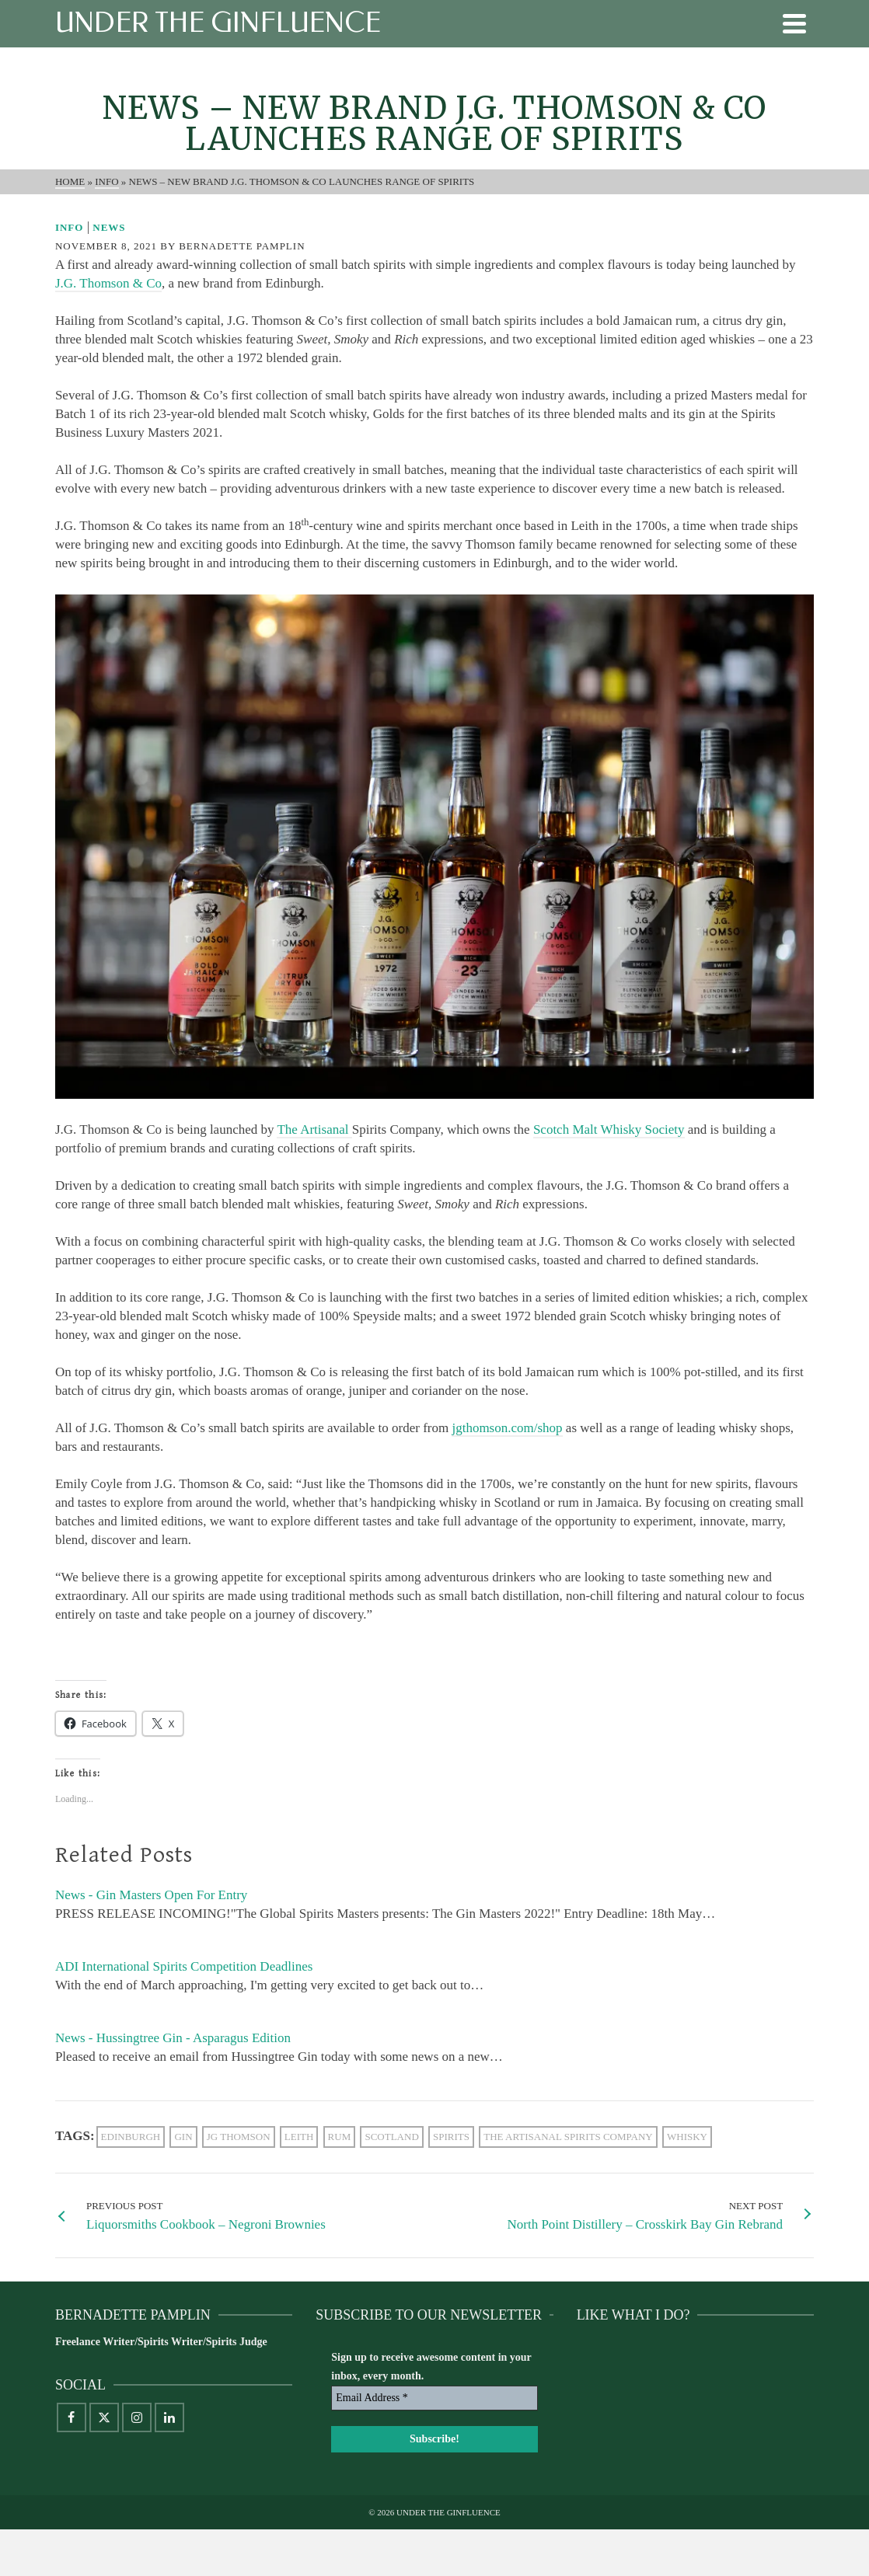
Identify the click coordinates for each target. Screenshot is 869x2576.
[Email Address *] (434, 2398)
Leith (299, 2136)
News (108, 227)
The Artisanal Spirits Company (567, 2136)
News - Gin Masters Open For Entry (151, 1895)
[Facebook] (71, 2417)
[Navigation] (794, 23)
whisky (687, 2136)
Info (69, 227)
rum (339, 2136)
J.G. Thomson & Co (108, 283)
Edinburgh (131, 2136)
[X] (104, 2417)
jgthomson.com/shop (507, 1427)
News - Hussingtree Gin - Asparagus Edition (173, 2037)
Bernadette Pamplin (242, 246)
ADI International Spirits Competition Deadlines (183, 1966)
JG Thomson (238, 2136)
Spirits (451, 2136)
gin (183, 2136)
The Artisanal (314, 1129)
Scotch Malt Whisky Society (609, 1129)
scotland (391, 2136)
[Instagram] (137, 2417)
